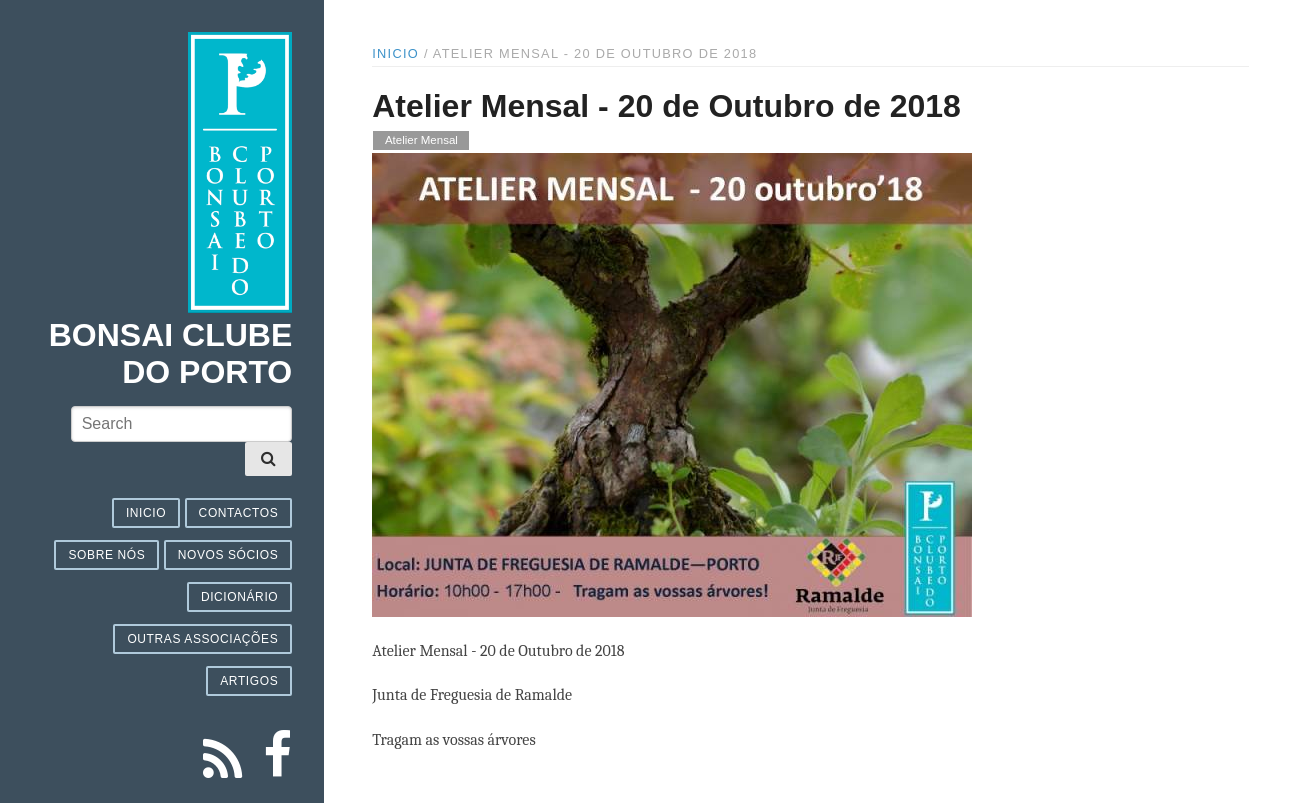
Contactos (239, 513)
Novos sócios (228, 555)
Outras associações (202, 639)
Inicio (146, 513)
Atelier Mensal (421, 141)
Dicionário (239, 597)
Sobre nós (106, 555)
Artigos (249, 681)
